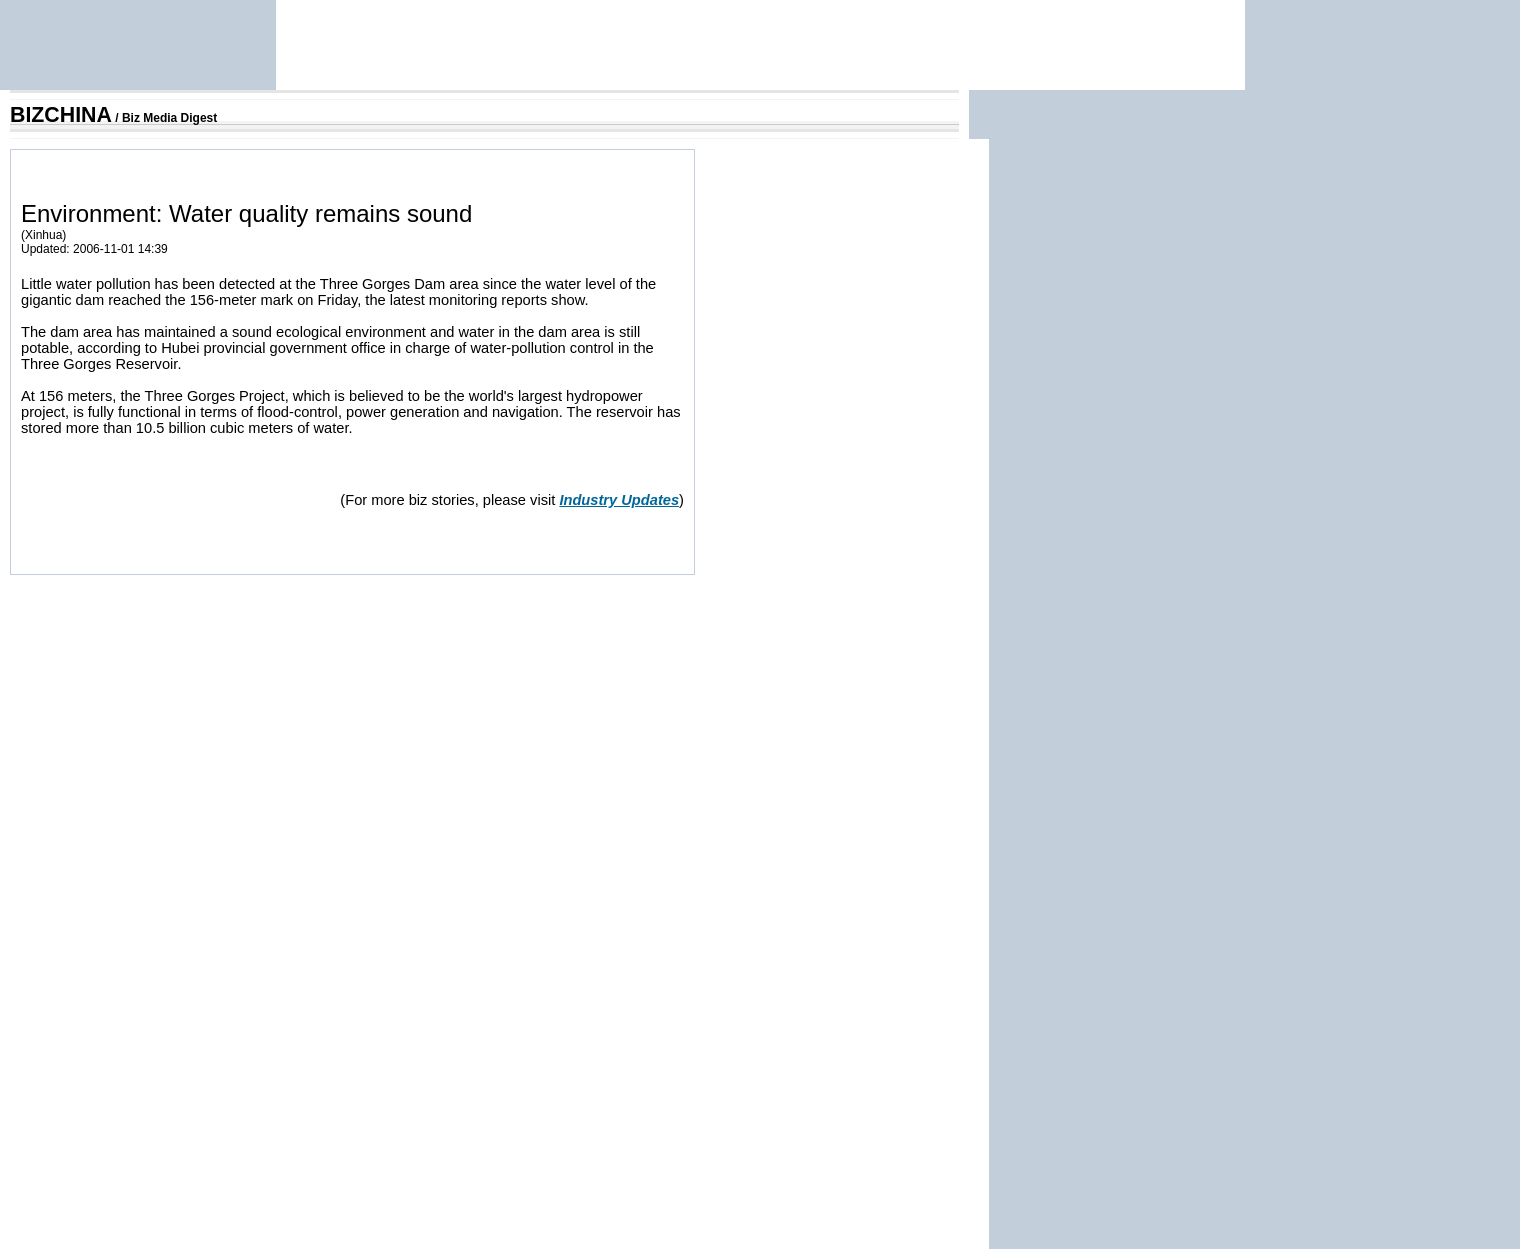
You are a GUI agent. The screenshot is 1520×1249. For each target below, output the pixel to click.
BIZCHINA (61, 115)
